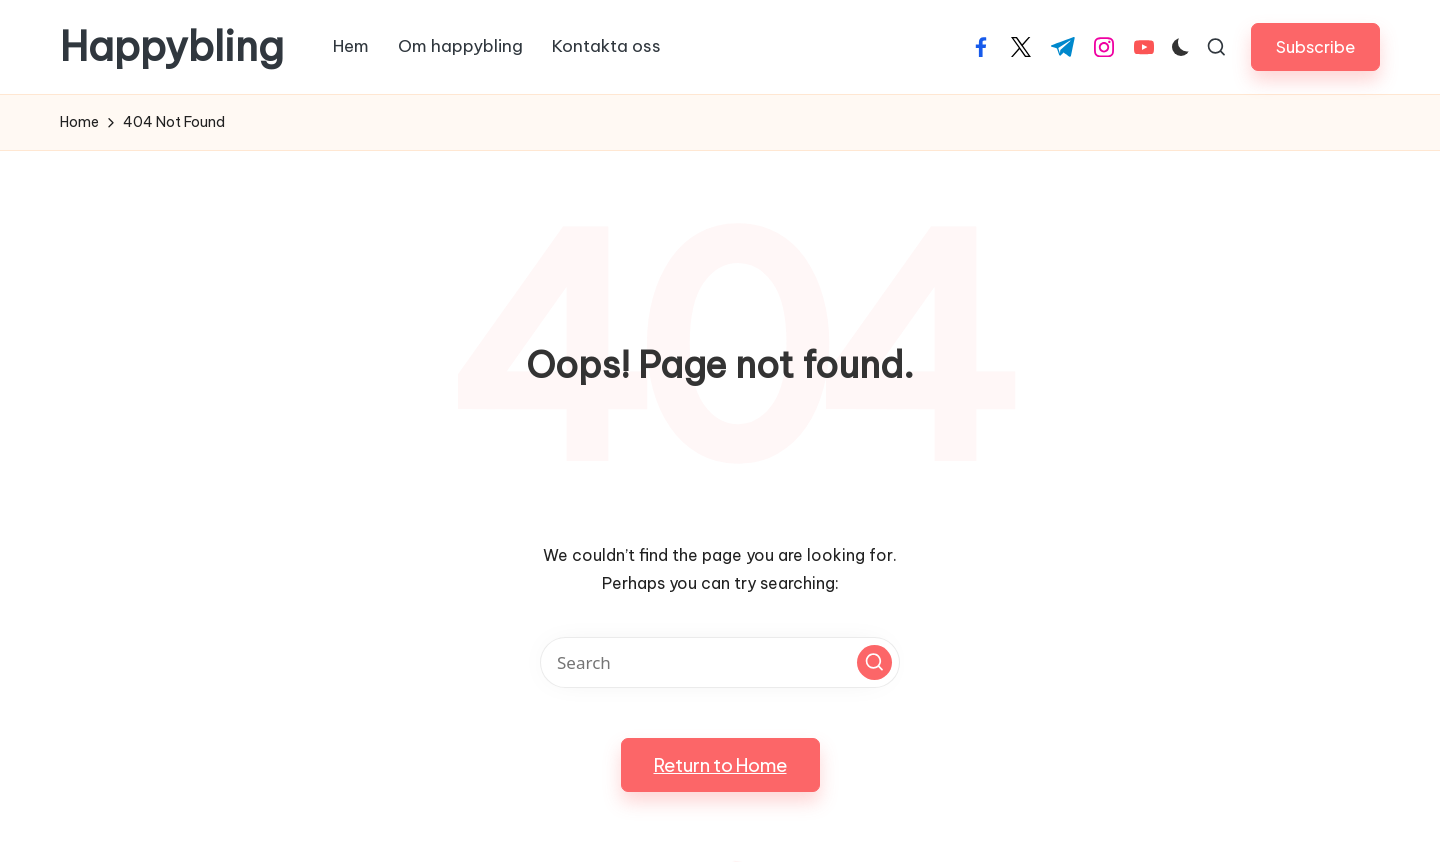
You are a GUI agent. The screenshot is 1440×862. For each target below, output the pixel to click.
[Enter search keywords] (720, 662)
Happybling (172, 47)
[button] (1315, 46)
